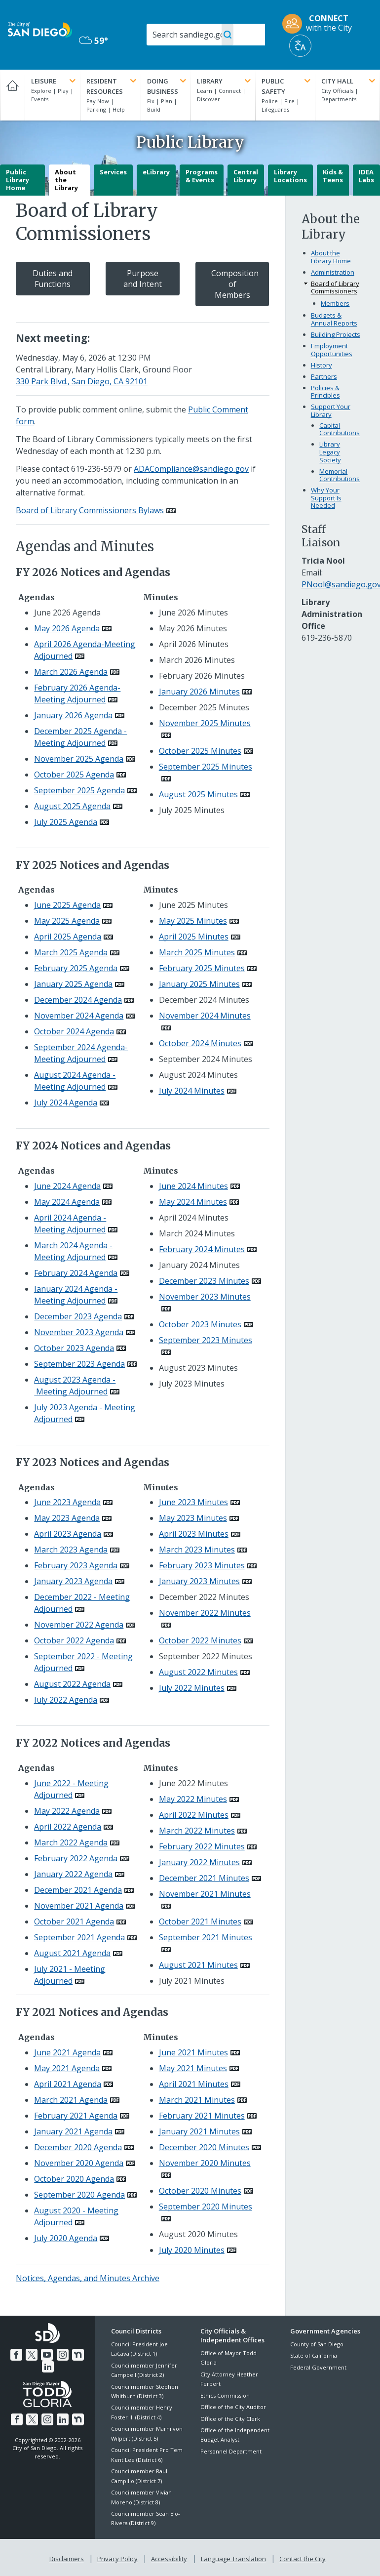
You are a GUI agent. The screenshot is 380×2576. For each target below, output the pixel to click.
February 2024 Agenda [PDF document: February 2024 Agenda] (75, 1273)
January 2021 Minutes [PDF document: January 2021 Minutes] (199, 2131)
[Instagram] (62, 2353)
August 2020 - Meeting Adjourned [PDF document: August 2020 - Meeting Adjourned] (76, 2216)
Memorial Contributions (339, 475)
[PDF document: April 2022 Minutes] (199, 1814)
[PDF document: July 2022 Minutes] (197, 1687)
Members (335, 303)
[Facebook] (18, 2353)
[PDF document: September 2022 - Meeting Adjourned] (83, 1662)
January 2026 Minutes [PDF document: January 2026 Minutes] (199, 691)
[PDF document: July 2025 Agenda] (71, 822)
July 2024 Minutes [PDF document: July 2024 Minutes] (192, 1090)
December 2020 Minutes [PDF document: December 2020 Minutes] (204, 2147)
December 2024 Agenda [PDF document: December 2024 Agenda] (78, 999)
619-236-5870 (327, 637)
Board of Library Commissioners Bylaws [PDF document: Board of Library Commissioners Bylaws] (90, 510)
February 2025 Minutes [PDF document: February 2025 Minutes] (202, 968)
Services (113, 171)
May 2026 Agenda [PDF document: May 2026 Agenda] (67, 628)
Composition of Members (235, 284)
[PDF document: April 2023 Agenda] (73, 1533)
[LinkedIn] (48, 2365)
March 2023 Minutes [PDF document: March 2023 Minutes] (197, 1549)
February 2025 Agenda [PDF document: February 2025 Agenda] (75, 968)
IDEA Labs (366, 175)
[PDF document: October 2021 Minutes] (206, 1921)
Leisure (54, 81)
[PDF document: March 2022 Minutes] (203, 1830)
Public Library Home (17, 179)
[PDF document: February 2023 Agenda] (81, 1565)
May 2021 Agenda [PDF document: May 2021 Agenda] (67, 2068)
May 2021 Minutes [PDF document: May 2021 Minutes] (193, 2068)
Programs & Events (202, 175)
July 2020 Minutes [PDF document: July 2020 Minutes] (192, 2250)
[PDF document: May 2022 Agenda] (73, 1810)
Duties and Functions (53, 278)
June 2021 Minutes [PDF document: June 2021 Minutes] (193, 2052)
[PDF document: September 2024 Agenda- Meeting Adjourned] (81, 1053)
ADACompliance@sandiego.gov (191, 468)
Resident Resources (112, 86)
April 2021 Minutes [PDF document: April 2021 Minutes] (193, 2084)
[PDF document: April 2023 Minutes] (199, 1533)
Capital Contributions (339, 429)
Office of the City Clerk (230, 2418)
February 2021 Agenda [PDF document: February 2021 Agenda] (75, 2115)
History (321, 365)
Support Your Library (330, 410)
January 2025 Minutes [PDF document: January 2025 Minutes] (199, 984)
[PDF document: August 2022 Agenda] (78, 1683)
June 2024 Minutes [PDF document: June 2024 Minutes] (193, 1186)
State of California (313, 2355)
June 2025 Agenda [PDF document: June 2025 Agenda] (67, 905)
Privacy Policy (118, 2557)
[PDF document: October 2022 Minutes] (206, 1640)
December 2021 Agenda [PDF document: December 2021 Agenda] (78, 1889)
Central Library (245, 175)
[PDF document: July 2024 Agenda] (71, 1102)
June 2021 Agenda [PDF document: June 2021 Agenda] (67, 2052)
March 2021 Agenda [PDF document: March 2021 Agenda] (71, 2099)
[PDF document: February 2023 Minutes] (208, 1565)
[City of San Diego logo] (40, 29)
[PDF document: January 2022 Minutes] (205, 1862)
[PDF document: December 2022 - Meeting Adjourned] (82, 1603)
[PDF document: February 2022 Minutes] (208, 1846)
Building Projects (335, 334)
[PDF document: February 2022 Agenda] (81, 1858)
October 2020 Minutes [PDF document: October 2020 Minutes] (200, 2190)
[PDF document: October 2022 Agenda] (80, 1640)
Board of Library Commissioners (335, 287)
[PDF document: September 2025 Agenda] (85, 790)
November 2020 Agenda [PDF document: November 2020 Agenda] (78, 2163)
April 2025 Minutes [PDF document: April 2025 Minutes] (193, 936)
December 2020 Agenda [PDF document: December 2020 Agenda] (78, 2147)
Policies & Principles (325, 391)
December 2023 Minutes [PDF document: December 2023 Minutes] (204, 1280)
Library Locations (290, 175)
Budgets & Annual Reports (334, 319)
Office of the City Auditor (233, 2407)
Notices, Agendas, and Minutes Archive (87, 2278)
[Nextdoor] (76, 2353)
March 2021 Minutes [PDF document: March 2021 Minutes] (197, 2099)
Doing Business (167, 86)
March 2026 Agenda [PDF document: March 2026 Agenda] (71, 671)
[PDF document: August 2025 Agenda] (78, 806)
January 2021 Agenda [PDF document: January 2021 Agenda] (73, 2131)
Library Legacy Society (330, 452)
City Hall (349, 81)
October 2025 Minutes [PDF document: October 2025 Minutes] (200, 750)
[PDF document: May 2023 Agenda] (73, 1518)
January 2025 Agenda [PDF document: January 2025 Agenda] (73, 984)
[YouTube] (47, 2353)
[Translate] (300, 46)
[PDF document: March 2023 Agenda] (76, 1549)
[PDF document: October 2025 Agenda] (80, 774)
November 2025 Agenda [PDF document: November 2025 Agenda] (78, 758)
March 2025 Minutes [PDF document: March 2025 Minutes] (197, 952)
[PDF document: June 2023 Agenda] (73, 1502)
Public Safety (287, 86)
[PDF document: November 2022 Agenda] (84, 1624)
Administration (332, 272)
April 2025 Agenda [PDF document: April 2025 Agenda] (67, 936)
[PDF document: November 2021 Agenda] (84, 1905)
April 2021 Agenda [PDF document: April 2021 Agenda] (67, 2084)
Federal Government (318, 2367)
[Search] (206, 34)
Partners (324, 376)
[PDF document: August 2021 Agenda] (78, 1953)
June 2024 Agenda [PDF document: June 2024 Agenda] (67, 1186)
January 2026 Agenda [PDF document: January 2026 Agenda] (73, 715)
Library (225, 81)
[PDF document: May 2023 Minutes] (199, 1518)
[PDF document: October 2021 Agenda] (80, 1921)
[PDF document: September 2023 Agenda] (85, 1363)
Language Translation (232, 2557)
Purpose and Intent (142, 278)
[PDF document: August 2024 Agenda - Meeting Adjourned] (75, 1080)
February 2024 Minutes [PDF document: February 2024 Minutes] (202, 1249)
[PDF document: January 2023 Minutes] (205, 1581)
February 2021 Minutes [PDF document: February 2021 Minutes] (202, 2115)
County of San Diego (316, 2344)
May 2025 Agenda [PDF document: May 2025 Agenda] (67, 920)
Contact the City (300, 2557)
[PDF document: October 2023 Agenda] (80, 1348)
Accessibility (169, 2557)
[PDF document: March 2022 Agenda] (76, 1842)
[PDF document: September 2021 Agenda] (85, 1937)
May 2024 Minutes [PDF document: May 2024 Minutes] (193, 1201)
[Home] (12, 95)
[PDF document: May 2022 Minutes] (199, 1799)
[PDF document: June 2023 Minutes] (199, 1502)
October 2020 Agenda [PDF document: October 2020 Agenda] (74, 2178)
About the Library (66, 179)
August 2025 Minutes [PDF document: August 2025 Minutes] (198, 794)
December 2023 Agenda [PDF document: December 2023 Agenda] (78, 1316)
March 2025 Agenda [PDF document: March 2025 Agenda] (71, 952)
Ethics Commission (225, 2395)
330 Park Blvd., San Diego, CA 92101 (82, 381)
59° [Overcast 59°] (93, 40)
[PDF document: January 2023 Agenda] (79, 1581)
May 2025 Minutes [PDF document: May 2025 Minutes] (193, 920)
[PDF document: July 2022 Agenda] (71, 1699)
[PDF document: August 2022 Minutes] (204, 1672)
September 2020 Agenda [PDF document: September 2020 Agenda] (79, 2194)
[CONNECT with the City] (320, 24)
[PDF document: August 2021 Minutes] (204, 1965)
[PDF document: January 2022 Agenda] (79, 1874)
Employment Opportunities (331, 349)
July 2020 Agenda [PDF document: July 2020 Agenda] (65, 2238)
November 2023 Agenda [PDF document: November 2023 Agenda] (78, 1332)
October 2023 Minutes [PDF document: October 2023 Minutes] (200, 1324)
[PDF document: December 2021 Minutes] (210, 1878)
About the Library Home (331, 256)
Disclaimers (68, 2557)
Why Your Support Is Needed (326, 498)
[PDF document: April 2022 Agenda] (73, 1826)
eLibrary (156, 171)
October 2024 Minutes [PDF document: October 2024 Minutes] (200, 1043)
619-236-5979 (96, 468)
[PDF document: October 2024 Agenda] (80, 1031)
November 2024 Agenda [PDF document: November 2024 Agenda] (78, 1015)
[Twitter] (32, 2353)
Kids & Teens (333, 175)
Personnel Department (231, 2451)
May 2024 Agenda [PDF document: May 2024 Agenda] (67, 1201)
